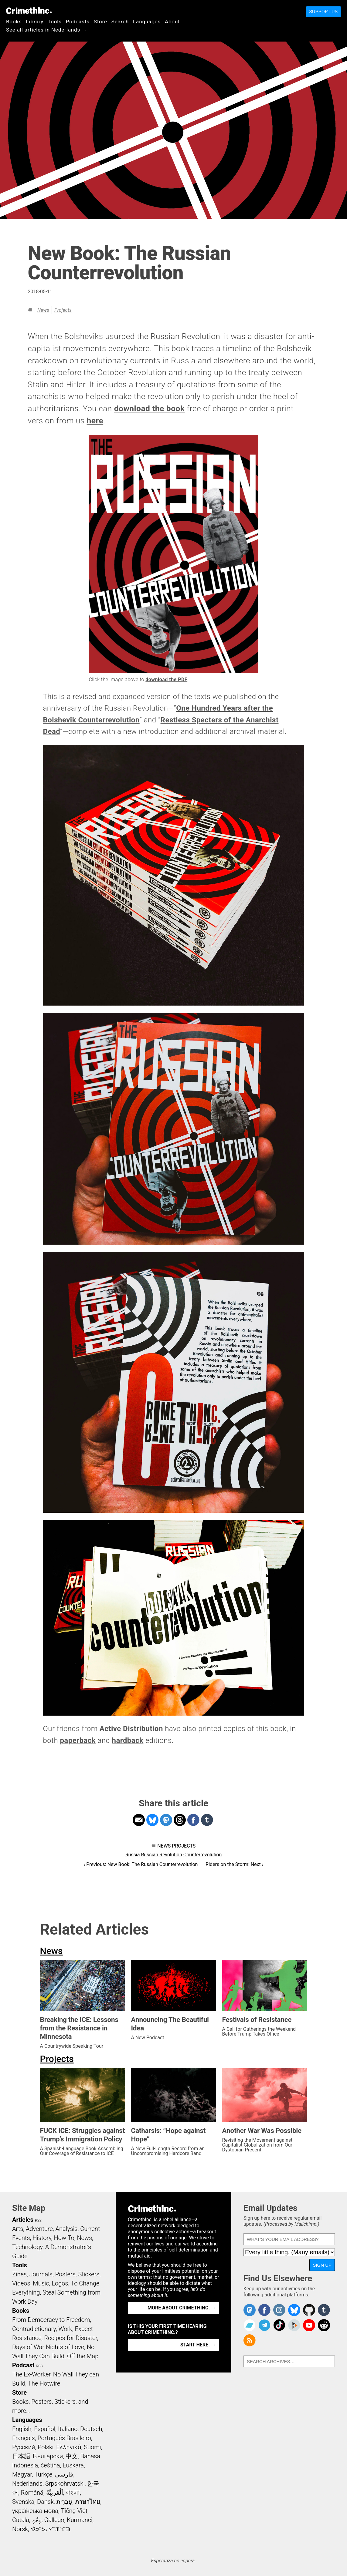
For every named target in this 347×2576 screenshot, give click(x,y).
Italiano (67, 2429)
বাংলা (73, 2492)
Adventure (39, 2228)
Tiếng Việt (74, 2510)
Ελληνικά (68, 2447)
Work (65, 2328)
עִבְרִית (64, 2501)
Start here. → (198, 2345)
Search (120, 21)
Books (14, 21)
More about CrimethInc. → (182, 2308)
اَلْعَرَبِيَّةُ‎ (54, 2492)
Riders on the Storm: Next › (234, 1864)
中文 (72, 2456)
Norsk (20, 2529)
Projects (63, 310)
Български (48, 2456)
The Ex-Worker (31, 2374)
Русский (23, 2447)
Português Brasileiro (64, 2438)
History (41, 2237)
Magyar (22, 2474)
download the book (149, 408)
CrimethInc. (29, 10)
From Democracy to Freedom (51, 2319)
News (43, 310)
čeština (50, 2465)
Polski (45, 2447)
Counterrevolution (202, 1855)
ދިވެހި (37, 2520)
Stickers (89, 2274)
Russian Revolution (161, 1855)
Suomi (92, 2447)
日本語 (21, 2456)
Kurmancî (79, 2520)
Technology (27, 2247)
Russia (132, 1855)
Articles (22, 2219)
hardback (127, 1740)
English (22, 2429)
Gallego (54, 2520)
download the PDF (166, 679)
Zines (19, 2274)
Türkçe (43, 2474)
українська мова (35, 2510)
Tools (55, 21)
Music (41, 2283)
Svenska (23, 2501)
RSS (38, 2220)
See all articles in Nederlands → (46, 30)
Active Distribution (131, 1728)
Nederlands (27, 2483)
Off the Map (82, 2356)
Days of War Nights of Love (48, 2347)
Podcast (23, 2365)
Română (32, 2492)
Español (44, 2429)
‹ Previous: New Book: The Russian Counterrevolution (140, 1864)
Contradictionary (34, 2328)
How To (64, 2237)
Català (20, 2520)
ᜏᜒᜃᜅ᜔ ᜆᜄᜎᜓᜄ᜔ (51, 2529)
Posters (65, 2274)
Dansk (45, 2501)
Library (34, 21)
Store (100, 21)
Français (23, 2438)
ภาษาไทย (87, 2501)
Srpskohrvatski (65, 2483)
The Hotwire (44, 2383)
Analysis (66, 2228)
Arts (17, 2228)
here (95, 420)
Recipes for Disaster (70, 2338)
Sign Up (322, 2265)
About (172, 21)
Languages (147, 21)
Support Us (323, 12)
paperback (78, 1740)
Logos (60, 2283)
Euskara (73, 2465)
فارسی (64, 2474)
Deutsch (91, 2429)
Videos (21, 2283)
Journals (41, 2274)
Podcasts (78, 21)
